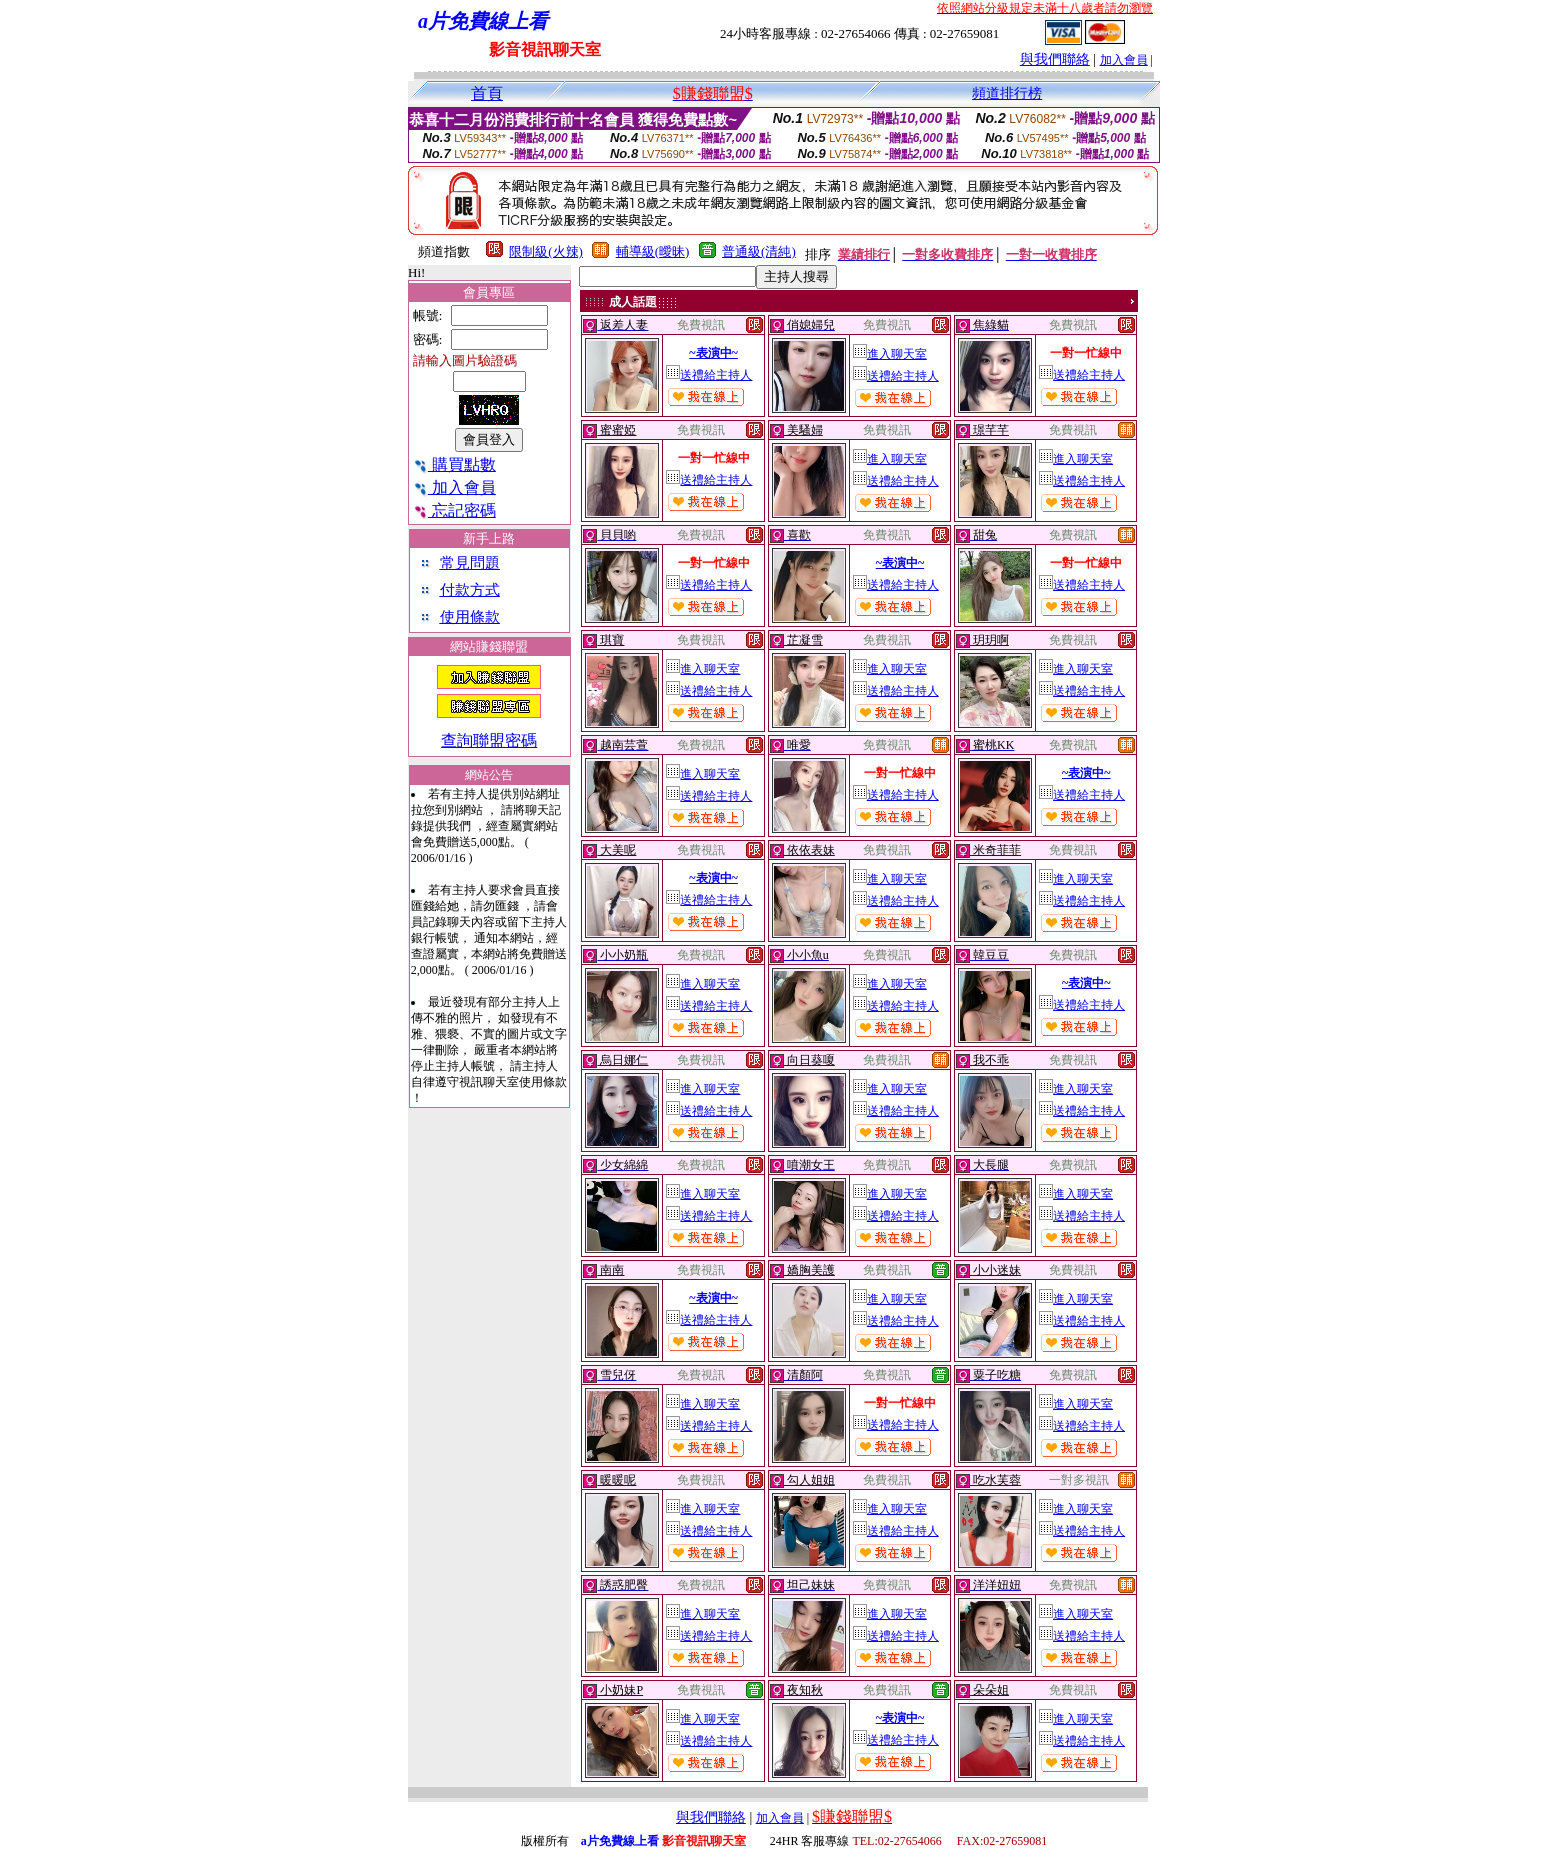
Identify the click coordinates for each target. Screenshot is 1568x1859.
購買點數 (454, 464)
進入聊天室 (890, 354)
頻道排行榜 (1007, 93)
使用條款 (470, 617)
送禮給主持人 (709, 375)
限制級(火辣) (546, 251)
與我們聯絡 (1055, 59)
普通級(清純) (759, 251)
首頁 (487, 93)
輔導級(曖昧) (653, 251)
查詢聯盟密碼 (489, 740)
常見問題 (470, 563)
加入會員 (1124, 60)
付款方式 (470, 590)
